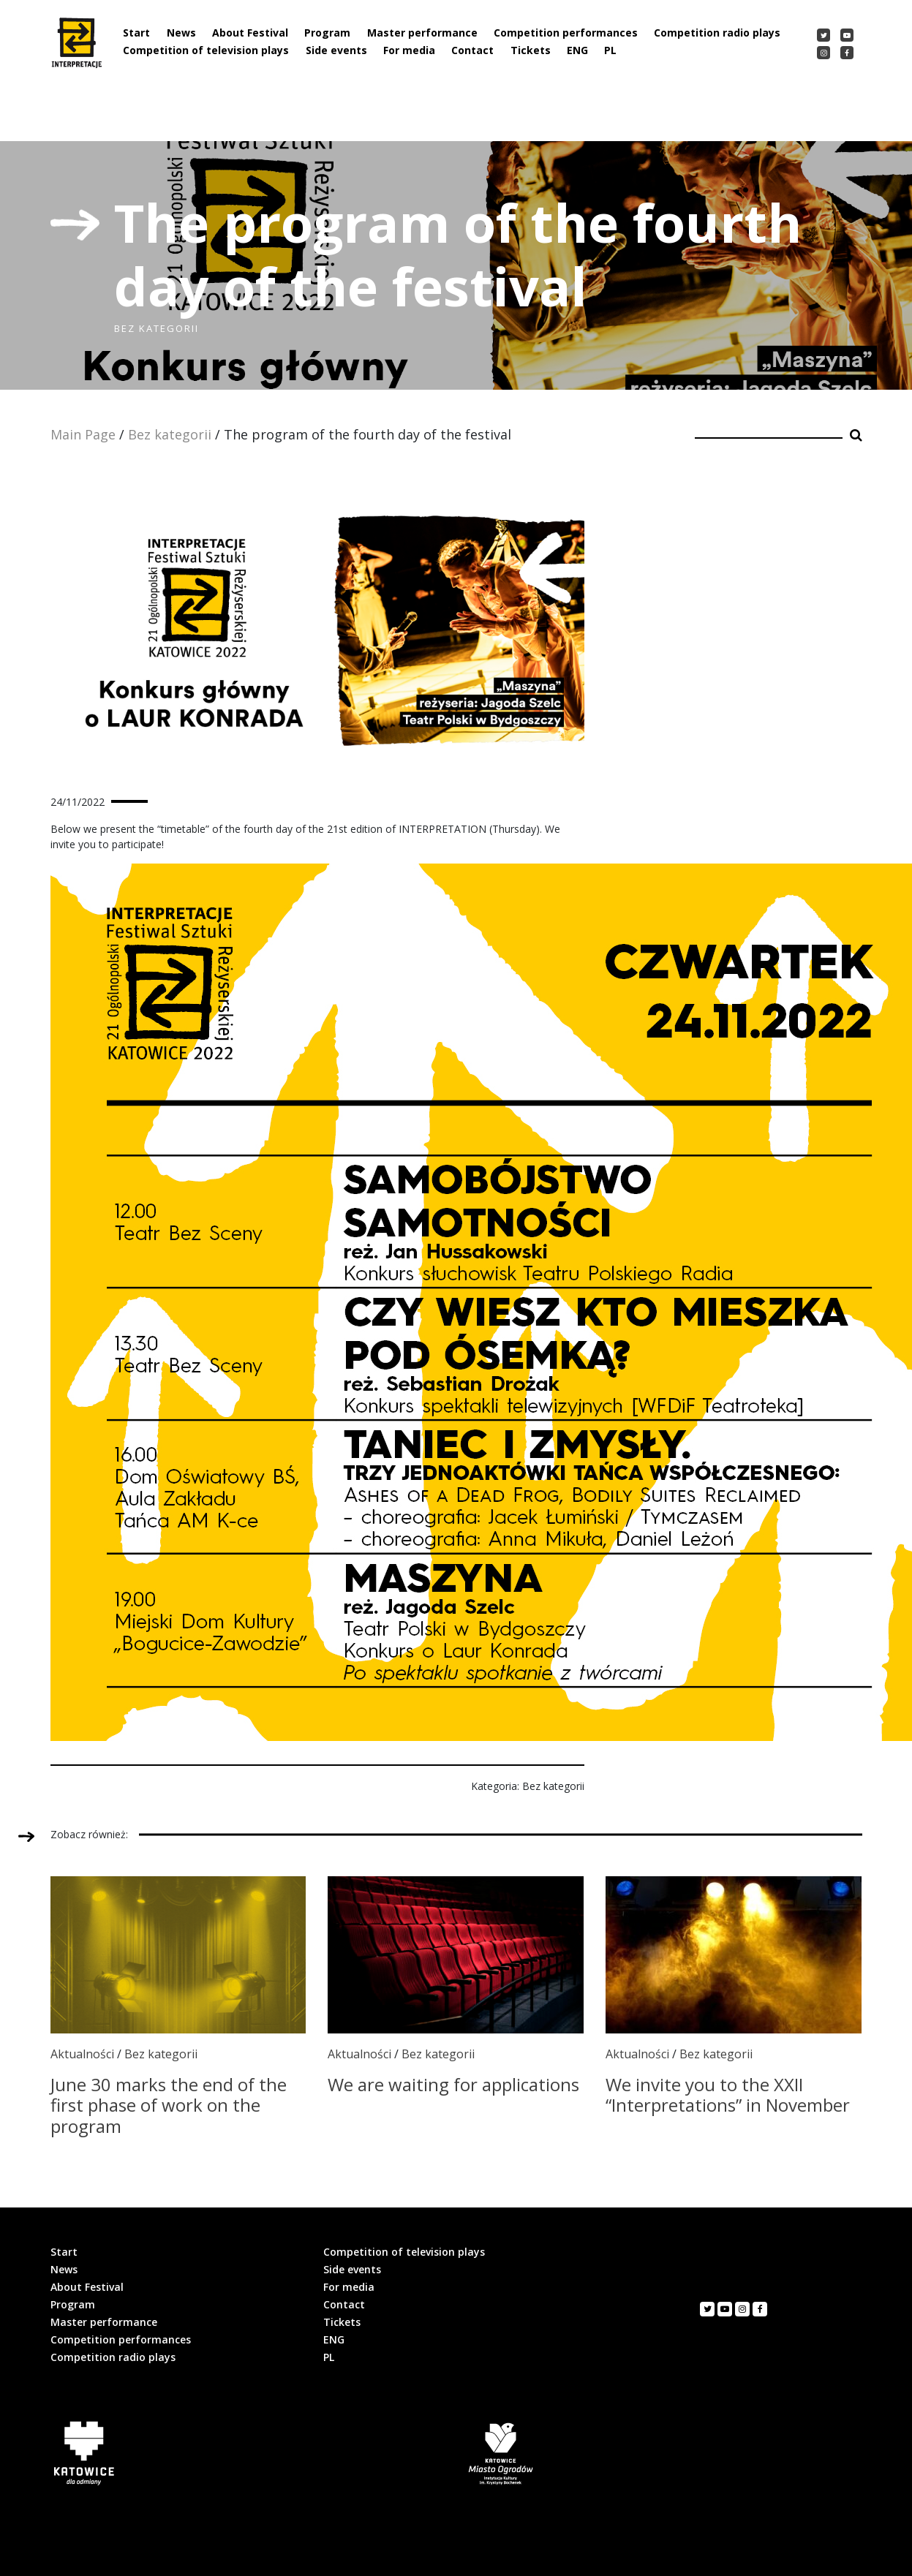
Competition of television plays (206, 50)
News (181, 32)
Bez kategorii (169, 434)
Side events (336, 50)
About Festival (250, 32)
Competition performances (566, 32)
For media (409, 50)
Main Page (83, 434)
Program (327, 32)
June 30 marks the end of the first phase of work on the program (168, 2105)
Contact (472, 50)
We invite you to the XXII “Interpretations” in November (728, 2095)
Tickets (530, 50)
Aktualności (82, 2054)
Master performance (422, 32)
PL (610, 50)
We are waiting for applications (453, 2084)
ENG (577, 50)
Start (136, 32)
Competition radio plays (717, 32)
